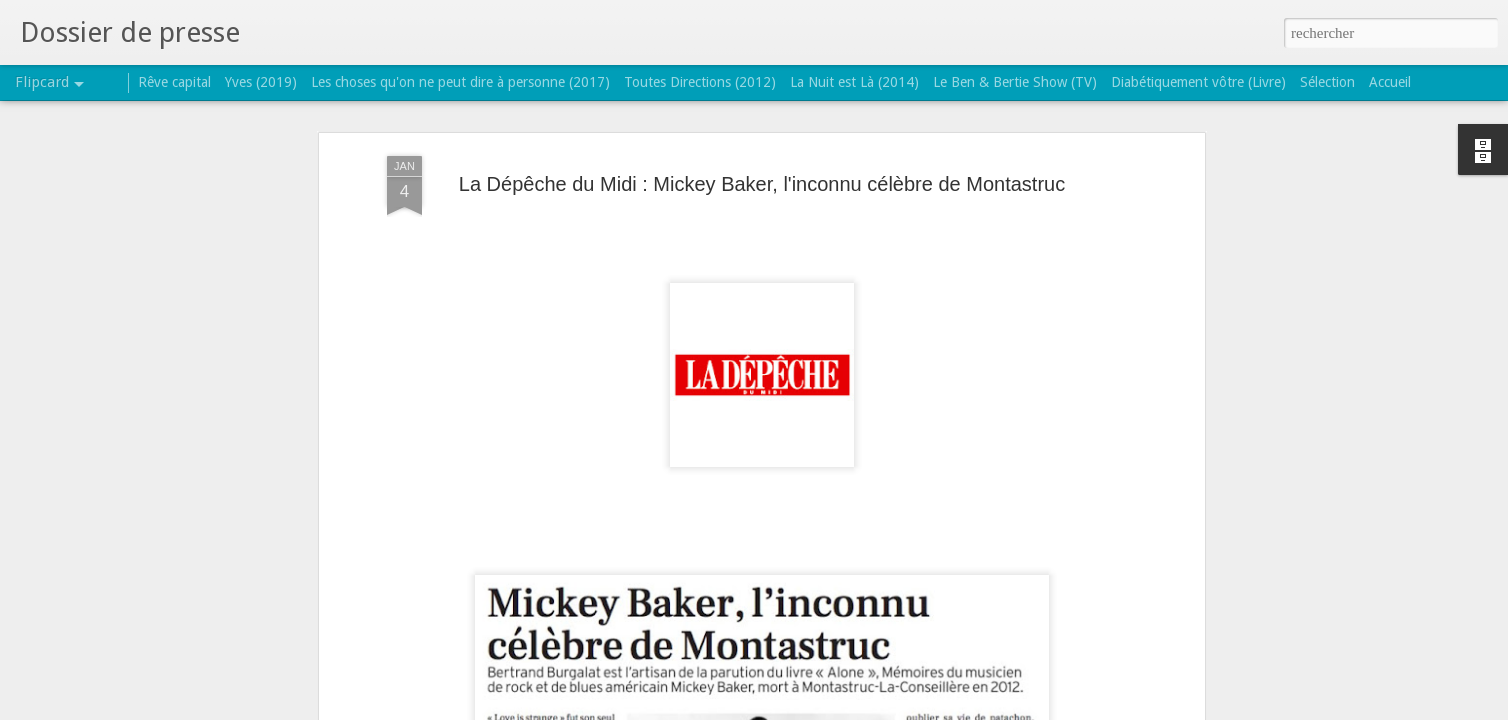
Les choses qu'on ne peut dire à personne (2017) (460, 82)
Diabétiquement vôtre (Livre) (1198, 82)
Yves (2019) (261, 82)
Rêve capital (174, 82)
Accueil (1390, 82)
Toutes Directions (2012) (700, 82)
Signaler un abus (883, 709)
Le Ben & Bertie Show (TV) (1015, 82)
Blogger (817, 709)
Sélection (1327, 82)
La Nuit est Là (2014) (854, 82)
